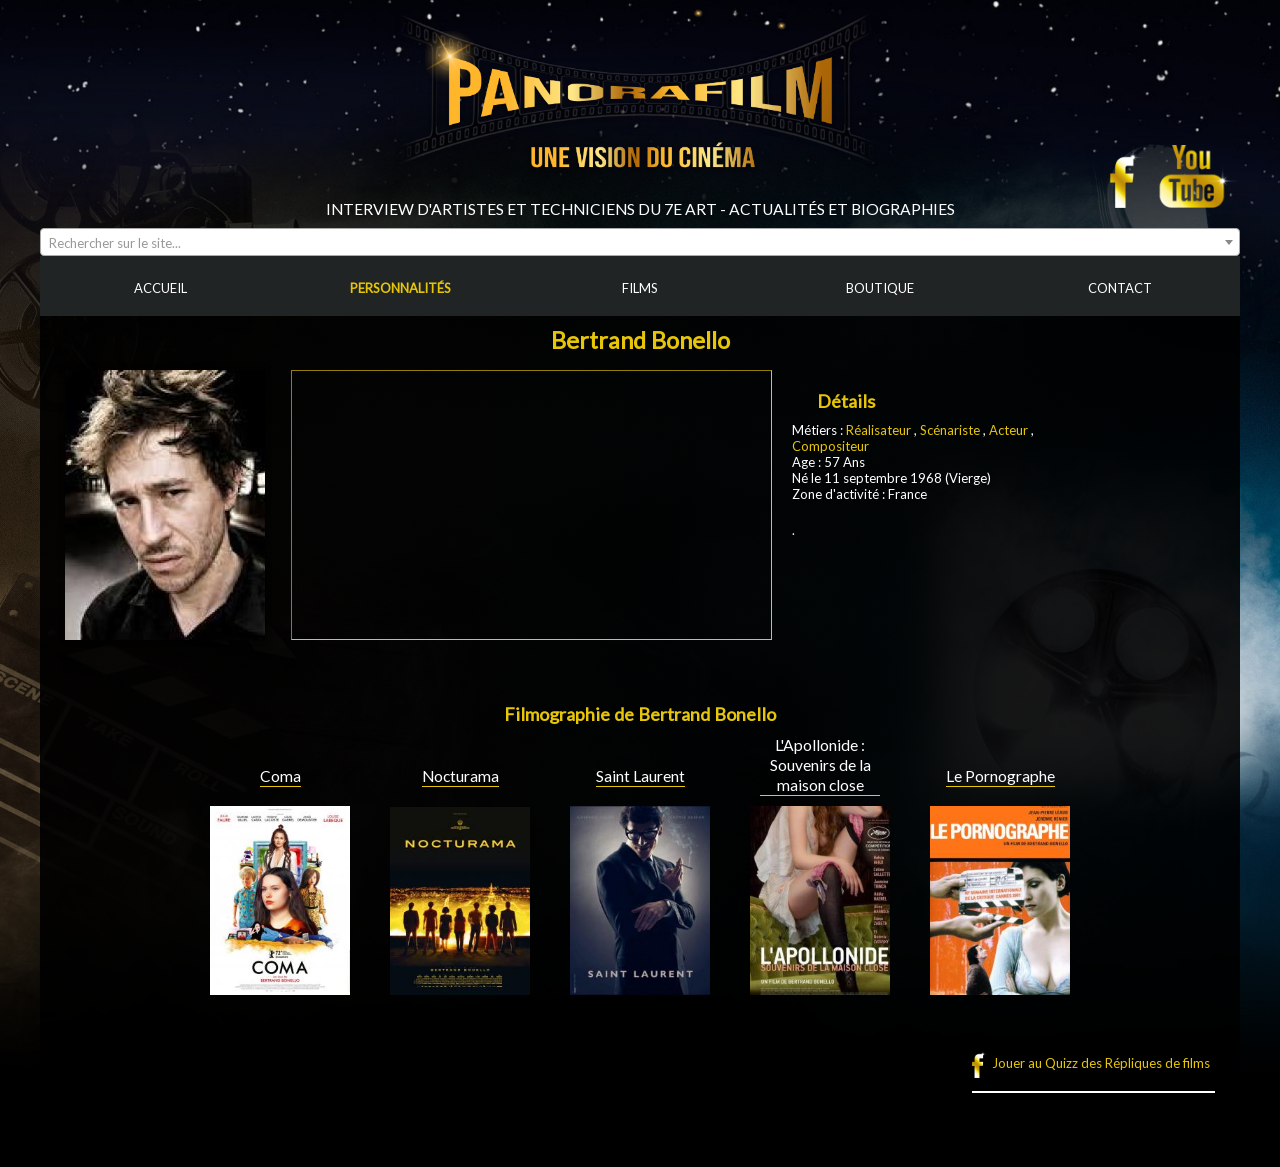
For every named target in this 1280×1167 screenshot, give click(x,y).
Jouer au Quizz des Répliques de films (1101, 1063)
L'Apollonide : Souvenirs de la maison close (820, 765)
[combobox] (640, 242)
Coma (280, 776)
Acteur (1010, 430)
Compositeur (830, 446)
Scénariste (950, 430)
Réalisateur (878, 430)
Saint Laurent (640, 776)
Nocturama (460, 776)
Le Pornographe (1000, 776)
